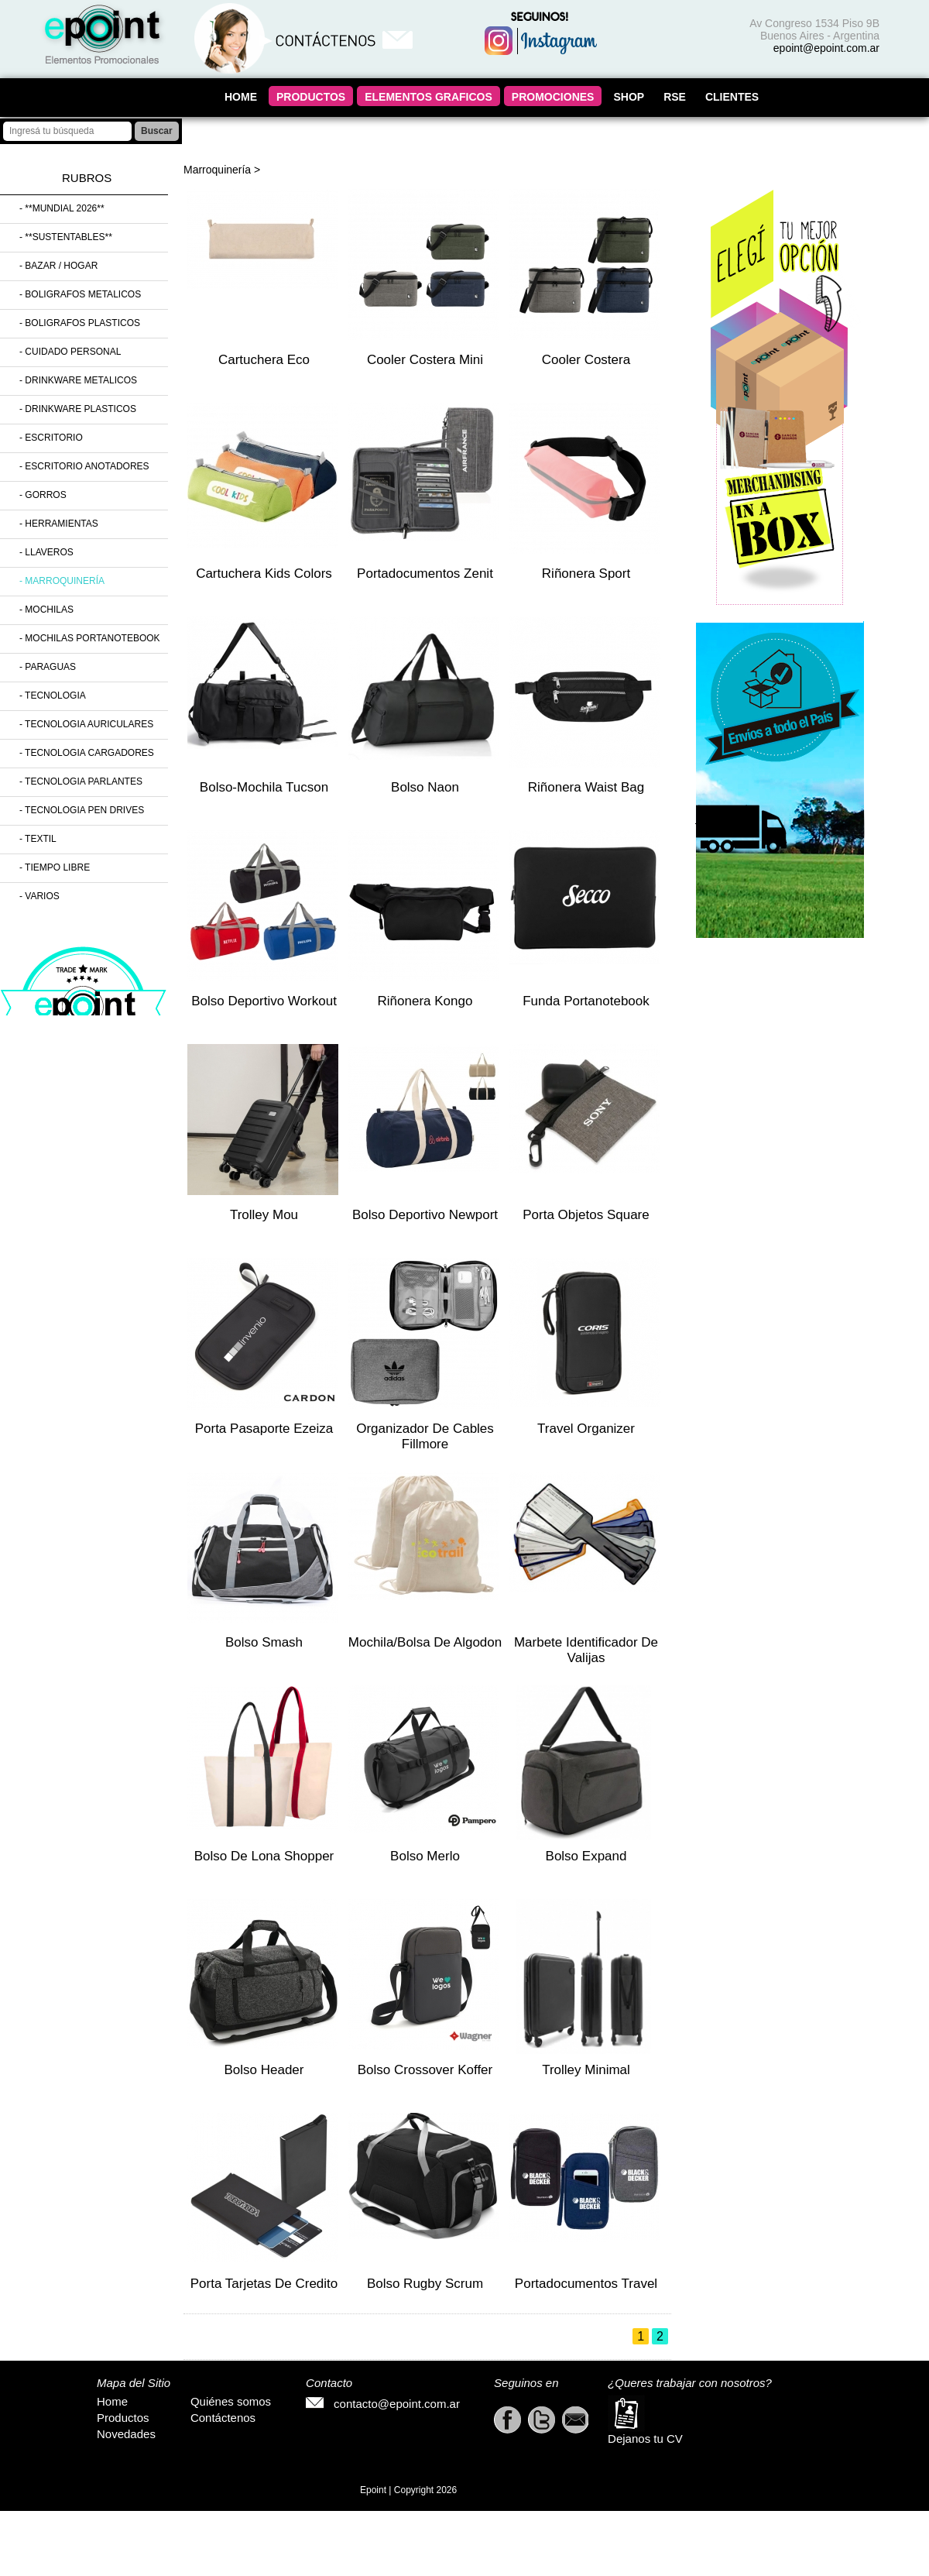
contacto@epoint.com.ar (383, 2403)
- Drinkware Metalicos (78, 380)
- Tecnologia (52, 695)
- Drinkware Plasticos (77, 409)
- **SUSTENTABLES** (65, 237)
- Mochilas (46, 609)
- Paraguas (47, 666)
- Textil (38, 838)
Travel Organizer (586, 1428)
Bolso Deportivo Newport (425, 1214)
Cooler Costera (586, 359)
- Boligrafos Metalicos (80, 294)
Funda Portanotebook (586, 1001)
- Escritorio (51, 437)
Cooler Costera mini (425, 359)
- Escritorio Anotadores (84, 466)
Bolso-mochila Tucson (264, 787)
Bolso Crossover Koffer (425, 2070)
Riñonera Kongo (425, 1001)
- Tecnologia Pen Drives (81, 810)
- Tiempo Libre (54, 867)
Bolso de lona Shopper (264, 1856)
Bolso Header (263, 2070)
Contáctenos (222, 2417)
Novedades (126, 2433)
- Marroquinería (62, 580)
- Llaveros (46, 552)
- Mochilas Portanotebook (89, 638)
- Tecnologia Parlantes (80, 781)
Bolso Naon (425, 787)
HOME (241, 97)
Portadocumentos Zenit (425, 573)
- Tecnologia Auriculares (86, 724)
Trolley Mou (264, 1214)
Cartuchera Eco (264, 359)
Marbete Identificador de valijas (586, 1650)
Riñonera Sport (586, 573)
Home (112, 2401)
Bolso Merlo (425, 1856)
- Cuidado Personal (70, 351)
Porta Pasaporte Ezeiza (264, 1428)
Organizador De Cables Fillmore (425, 1436)
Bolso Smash (264, 1642)
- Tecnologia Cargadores (86, 752)
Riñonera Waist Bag (586, 787)
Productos (123, 2417)
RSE (674, 97)
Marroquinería (217, 169)
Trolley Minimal (586, 2070)
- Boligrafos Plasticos (79, 323)
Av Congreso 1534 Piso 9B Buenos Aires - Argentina (814, 29)
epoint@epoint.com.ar (826, 48)
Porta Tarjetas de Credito (264, 2283)
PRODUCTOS (310, 97)
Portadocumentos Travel (586, 2283)
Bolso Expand (586, 1856)
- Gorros (43, 494)
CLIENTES (732, 97)
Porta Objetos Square (586, 1214)
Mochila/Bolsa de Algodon (425, 1642)
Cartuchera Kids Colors (264, 573)
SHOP (628, 97)
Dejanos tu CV (645, 2420)
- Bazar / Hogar (58, 265)
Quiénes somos (230, 2401)
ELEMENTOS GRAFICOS (428, 97)
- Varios (39, 896)
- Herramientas (58, 523)
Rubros (86, 177)
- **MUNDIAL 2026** (62, 208)
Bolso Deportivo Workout (264, 1001)
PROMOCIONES (553, 97)
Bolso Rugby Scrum (425, 2283)
